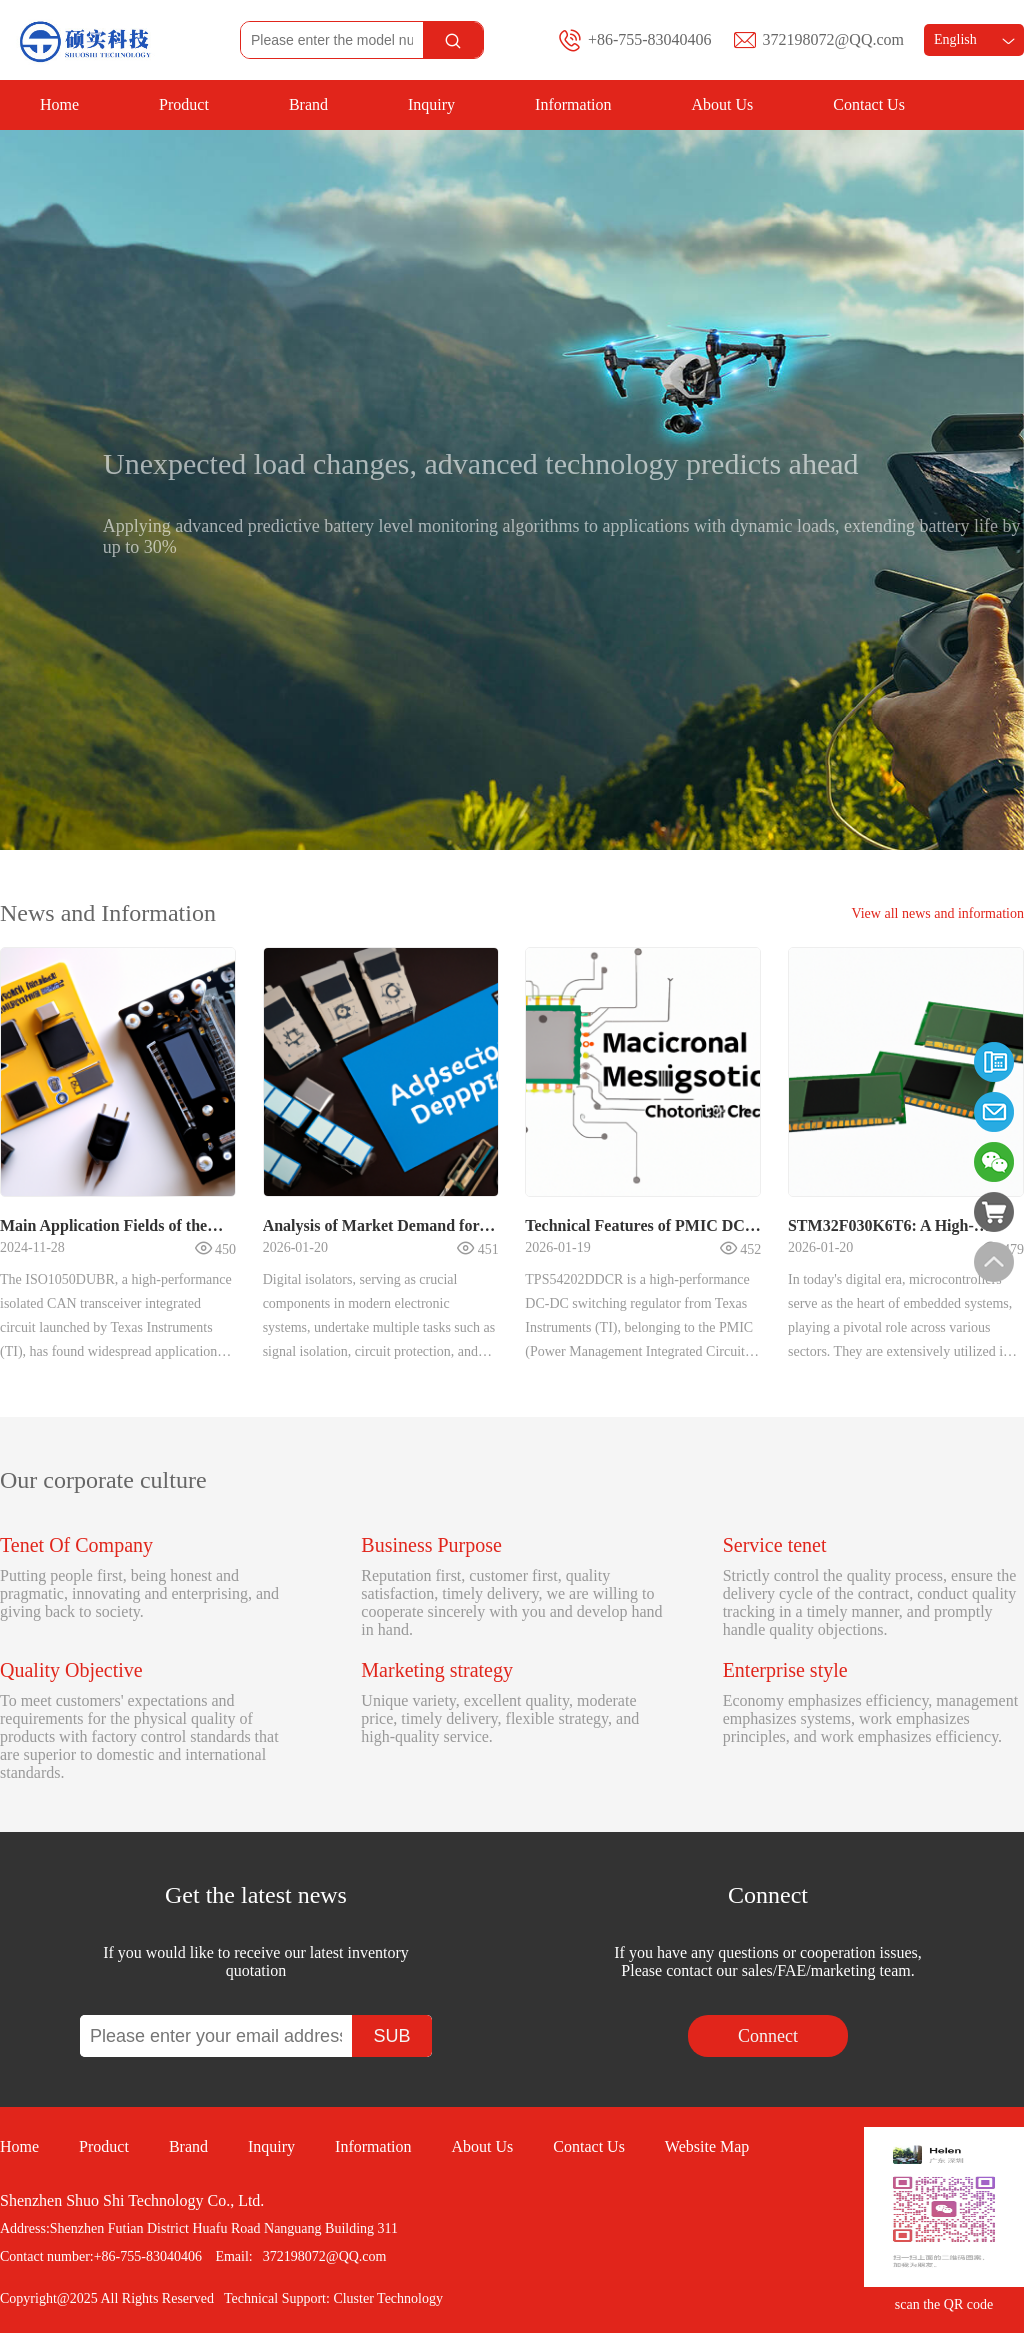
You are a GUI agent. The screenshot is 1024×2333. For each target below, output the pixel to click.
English (974, 39)
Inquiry (431, 104)
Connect (768, 2036)
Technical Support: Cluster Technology (333, 2298)
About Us (723, 104)
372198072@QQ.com (833, 39)
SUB (391, 2036)
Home (59, 104)
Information (573, 104)
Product (184, 104)
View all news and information (937, 913)
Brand (308, 104)
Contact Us (869, 104)
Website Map (707, 2146)
